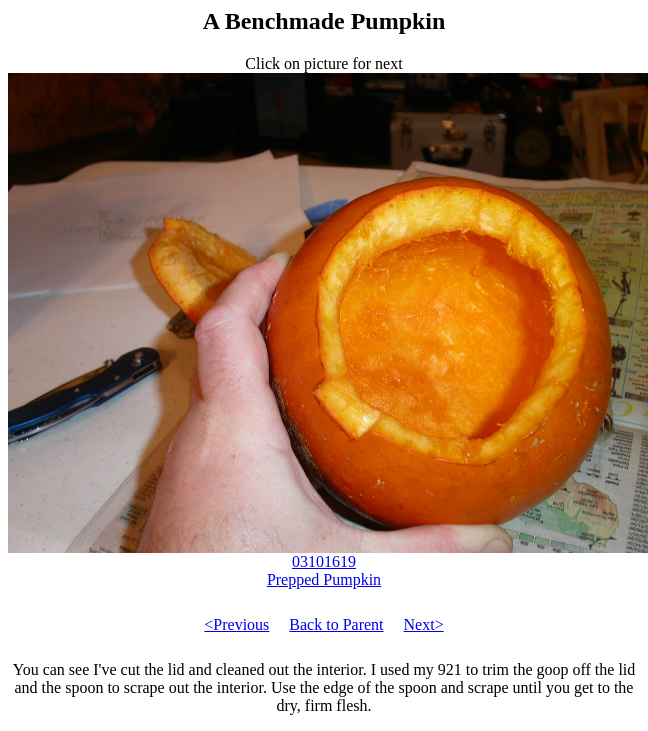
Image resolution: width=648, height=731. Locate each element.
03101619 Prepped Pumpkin (328, 563)
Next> (424, 624)
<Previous (236, 624)
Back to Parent (336, 624)
